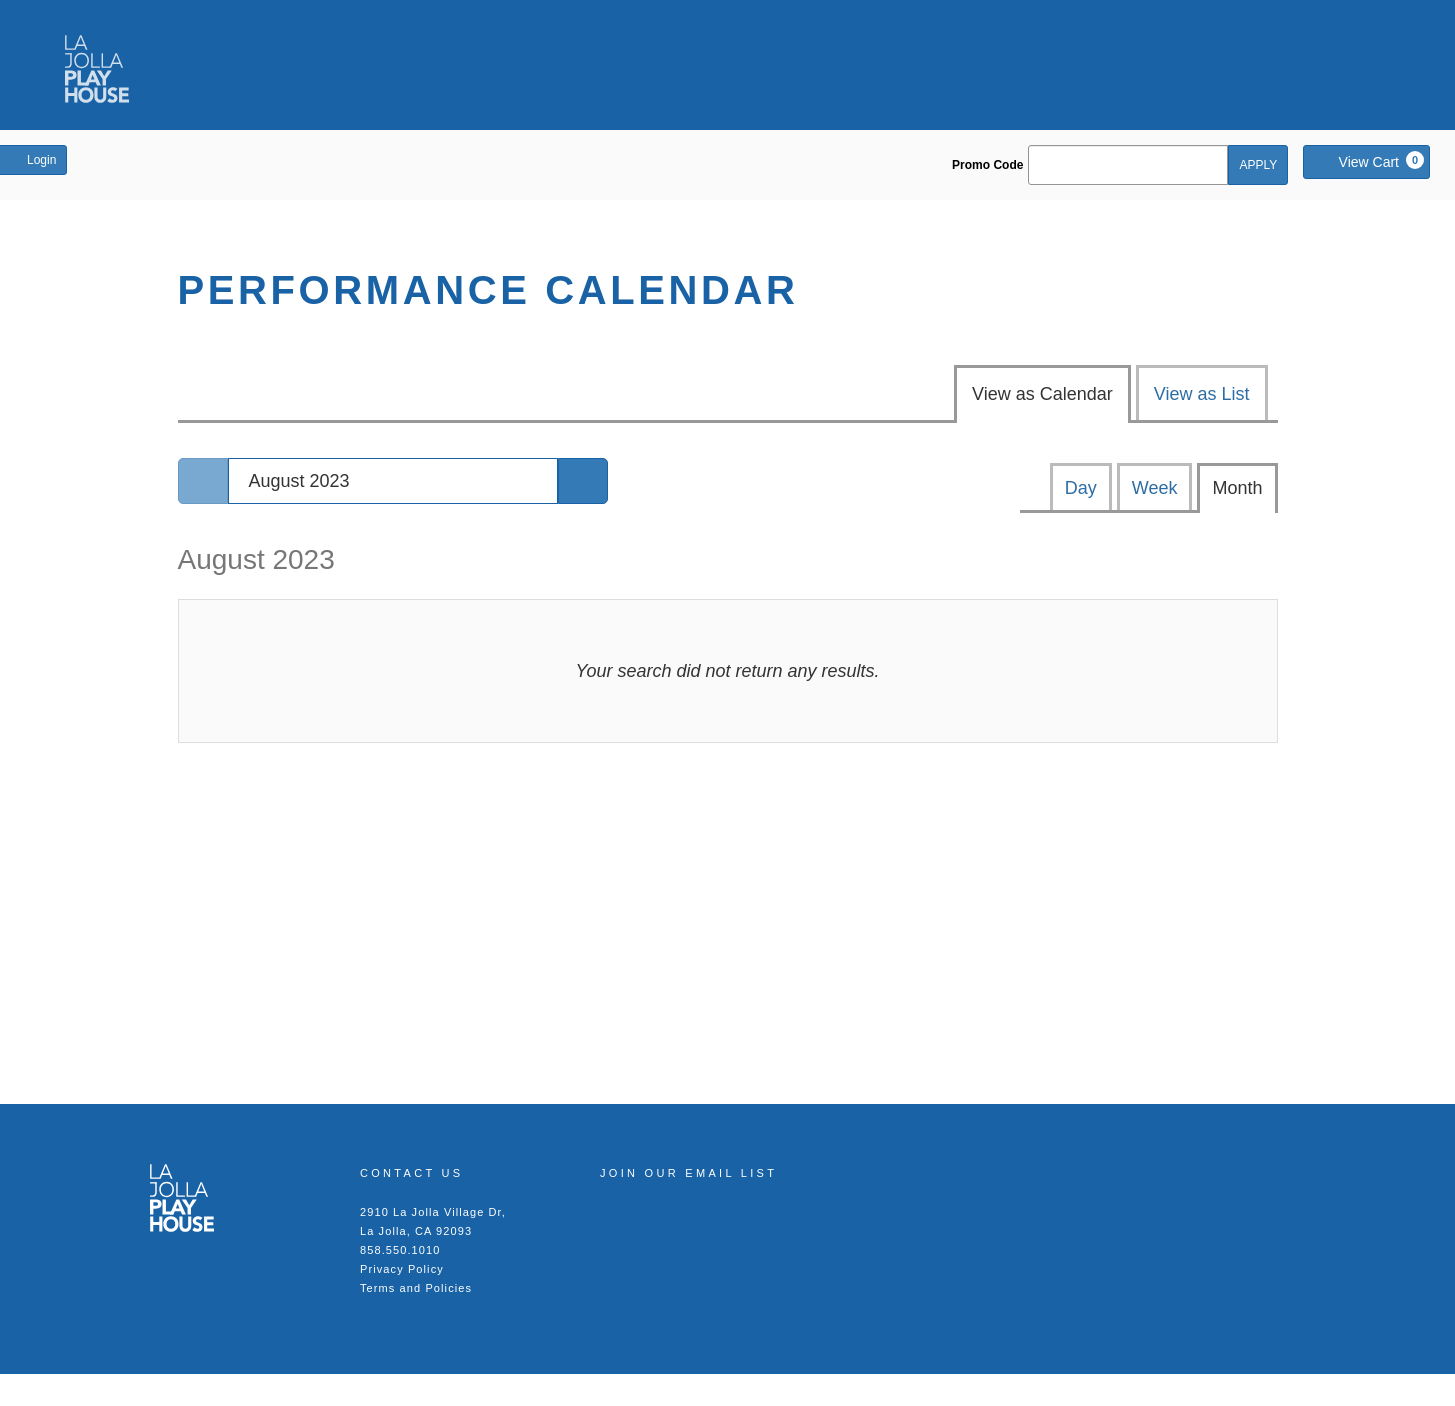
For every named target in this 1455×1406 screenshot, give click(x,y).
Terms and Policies (416, 1288)
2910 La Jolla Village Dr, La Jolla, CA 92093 (433, 1221)
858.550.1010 (400, 1250)
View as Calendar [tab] (1042, 394)
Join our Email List (688, 1173)
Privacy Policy (402, 1269)
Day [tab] (1081, 488)
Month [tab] (1237, 488)
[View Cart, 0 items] (1366, 162)
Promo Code (987, 165)
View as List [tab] (1202, 394)
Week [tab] (1155, 488)
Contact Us (412, 1173)
